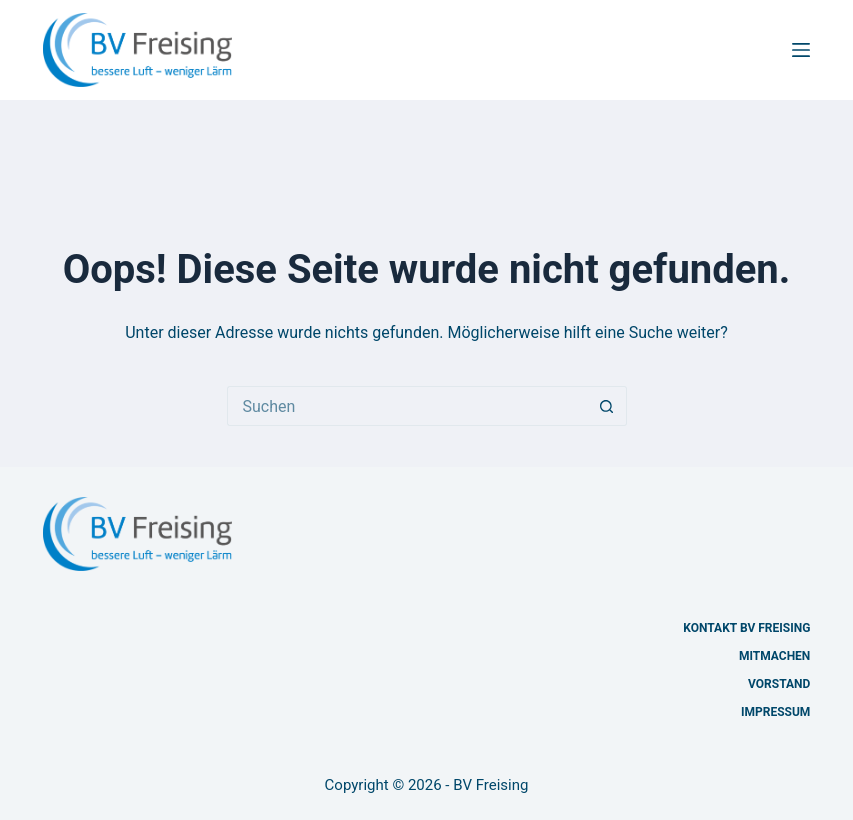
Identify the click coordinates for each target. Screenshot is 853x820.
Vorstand (779, 684)
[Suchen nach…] (407, 406)
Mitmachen (774, 656)
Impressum (775, 712)
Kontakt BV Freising (746, 628)
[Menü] (801, 50)
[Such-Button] (607, 406)
